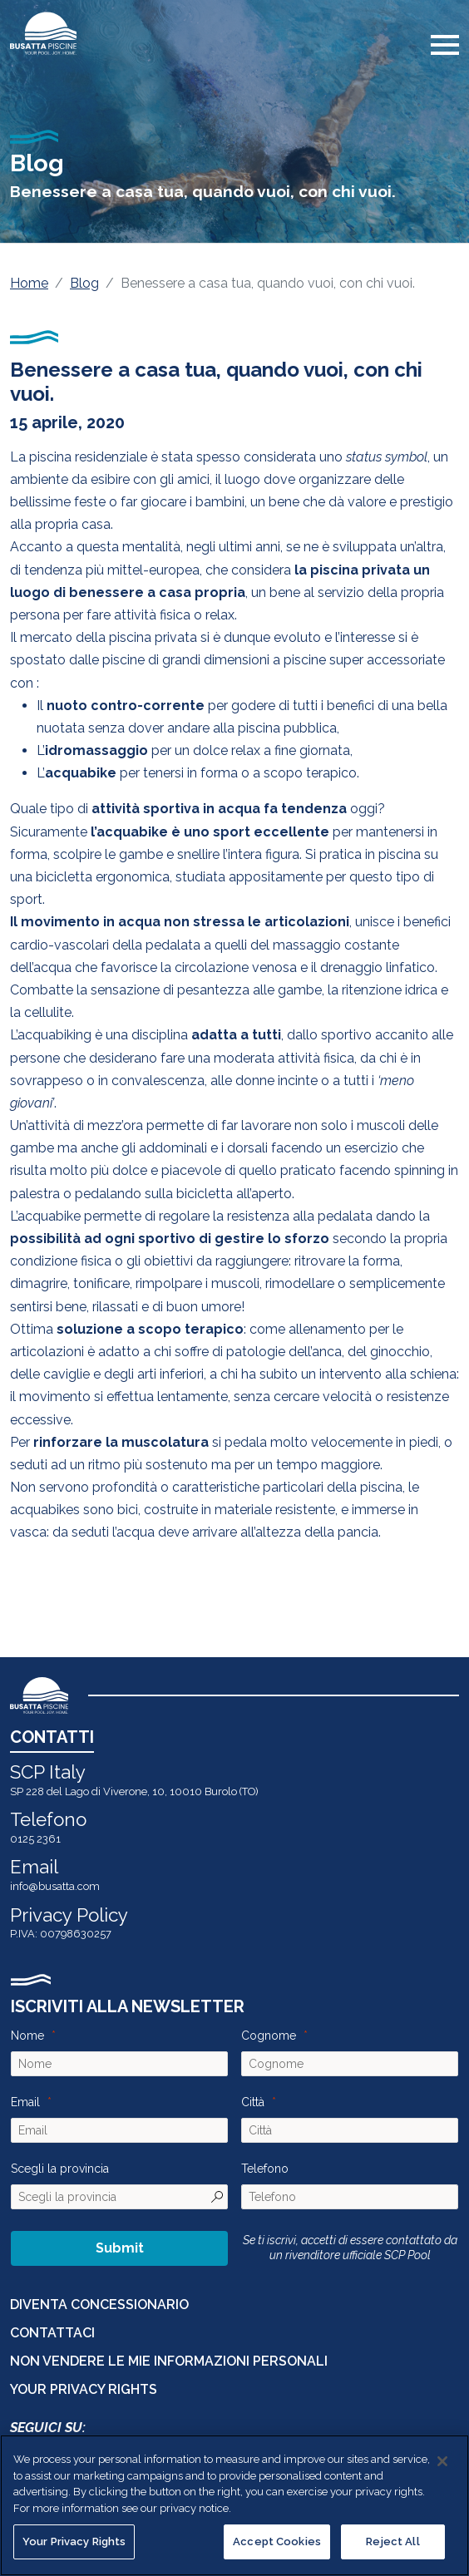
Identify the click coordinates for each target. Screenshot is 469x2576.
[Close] (442, 2461)
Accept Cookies (277, 2541)
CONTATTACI (52, 2333)
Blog (84, 283)
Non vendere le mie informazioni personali (169, 2361)
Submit (120, 2248)
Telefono (265, 2168)
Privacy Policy (69, 1915)
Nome (27, 2035)
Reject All (392, 2541)
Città (252, 2102)
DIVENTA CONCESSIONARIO (99, 2304)
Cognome (268, 2035)
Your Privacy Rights (83, 2389)
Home (29, 283)
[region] (234, 2505)
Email (25, 2102)
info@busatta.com (55, 1886)
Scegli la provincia (60, 2168)
